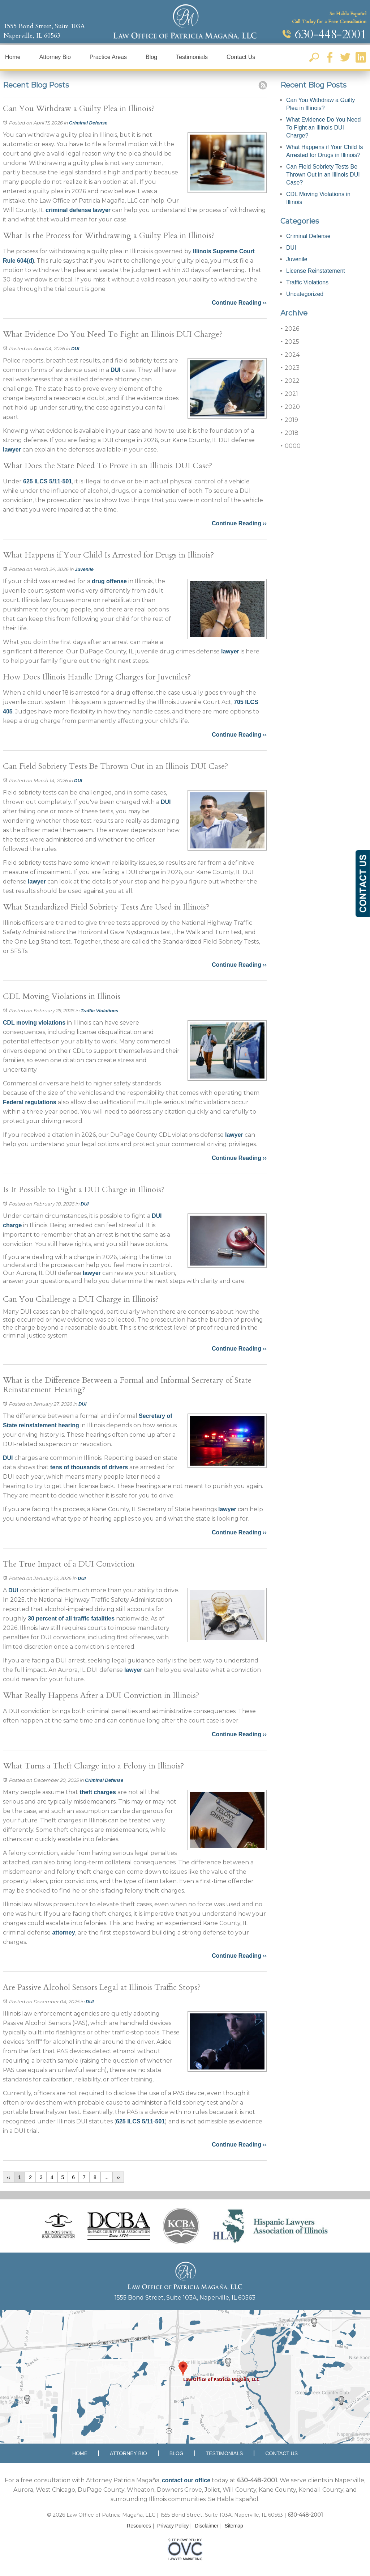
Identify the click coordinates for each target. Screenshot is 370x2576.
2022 (290, 380)
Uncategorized (304, 294)
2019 (289, 419)
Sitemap (234, 2526)
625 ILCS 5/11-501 (47, 481)
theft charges (97, 1792)
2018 (289, 432)
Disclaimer (206, 2526)
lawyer (101, 210)
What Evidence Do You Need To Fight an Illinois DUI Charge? (323, 127)
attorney (63, 1932)
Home (13, 57)
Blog (151, 57)
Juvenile (84, 569)
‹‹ (8, 2177)
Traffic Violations (100, 1010)
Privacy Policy (173, 2526)
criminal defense (68, 210)
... (106, 2177)
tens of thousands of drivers (89, 1467)
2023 (290, 367)
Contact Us (241, 57)
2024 (290, 354)
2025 (289, 341)
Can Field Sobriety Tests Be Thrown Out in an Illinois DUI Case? (323, 175)
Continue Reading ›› (239, 303)
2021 (289, 393)
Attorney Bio (55, 57)
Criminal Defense (88, 123)
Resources (139, 2526)
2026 (289, 328)
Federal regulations (29, 1102)
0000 (290, 445)
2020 (290, 406)
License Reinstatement (315, 271)
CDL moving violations (34, 1023)
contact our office (186, 2480)
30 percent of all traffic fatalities (71, 1618)
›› (118, 2177)
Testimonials (192, 57)
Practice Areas (108, 57)
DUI (75, 348)
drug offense (109, 581)
